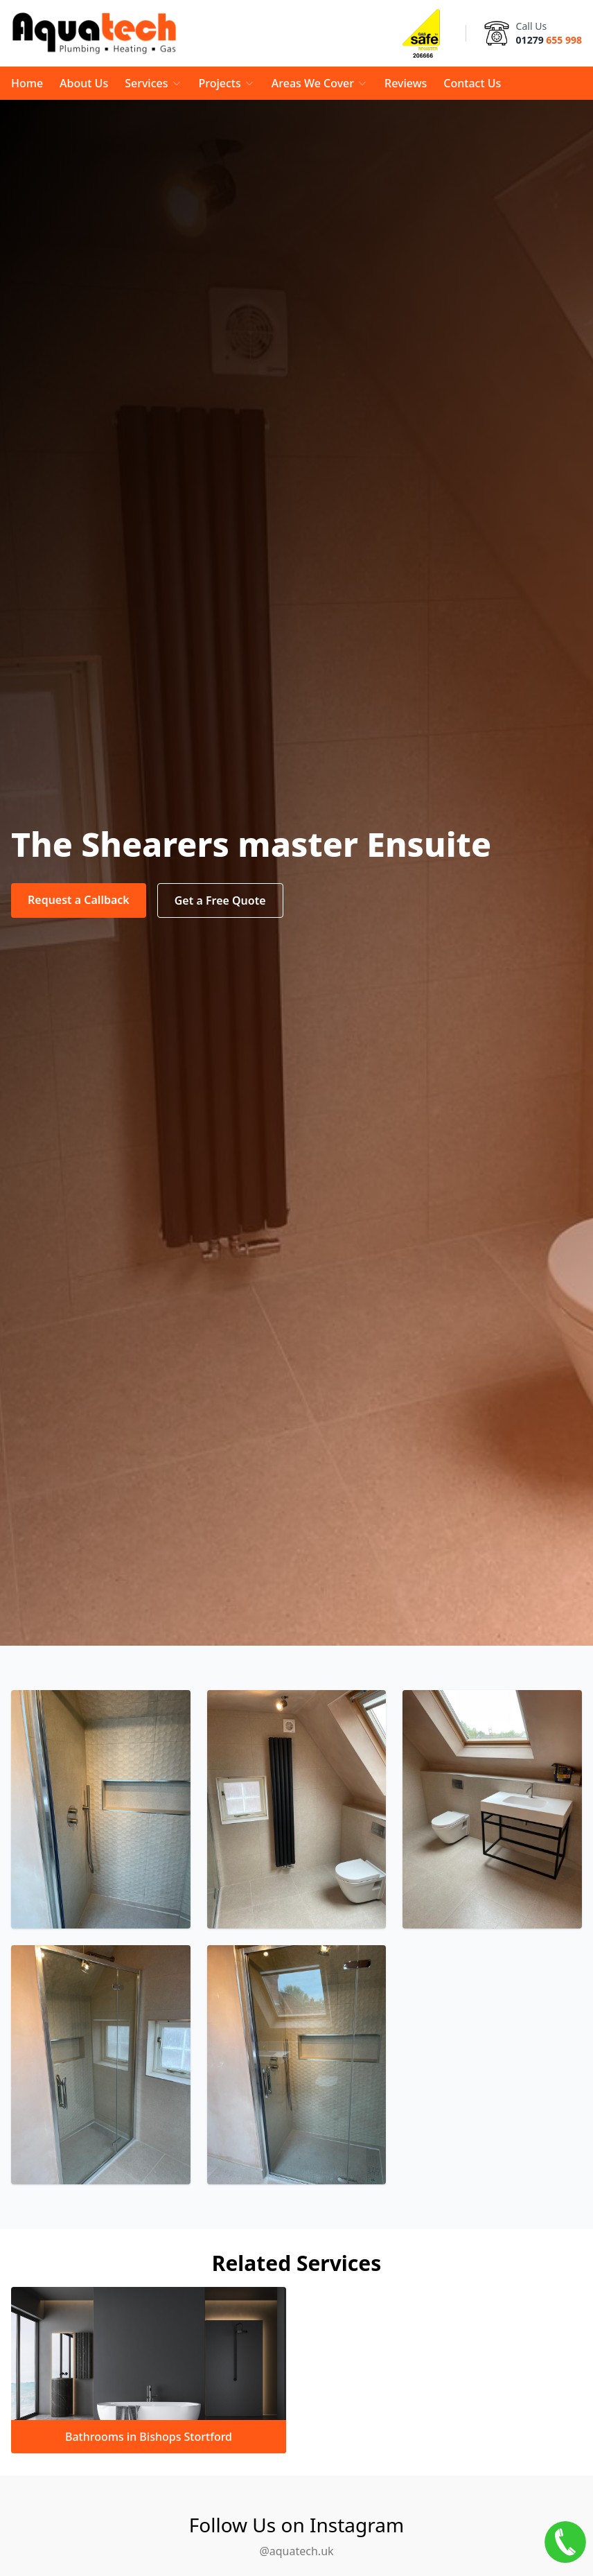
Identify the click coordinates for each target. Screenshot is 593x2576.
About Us (84, 83)
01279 (549, 39)
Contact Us (472, 83)
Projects (227, 83)
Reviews (405, 83)
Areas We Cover (320, 83)
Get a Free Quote (220, 900)
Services (153, 83)
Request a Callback (79, 899)
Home (27, 83)
